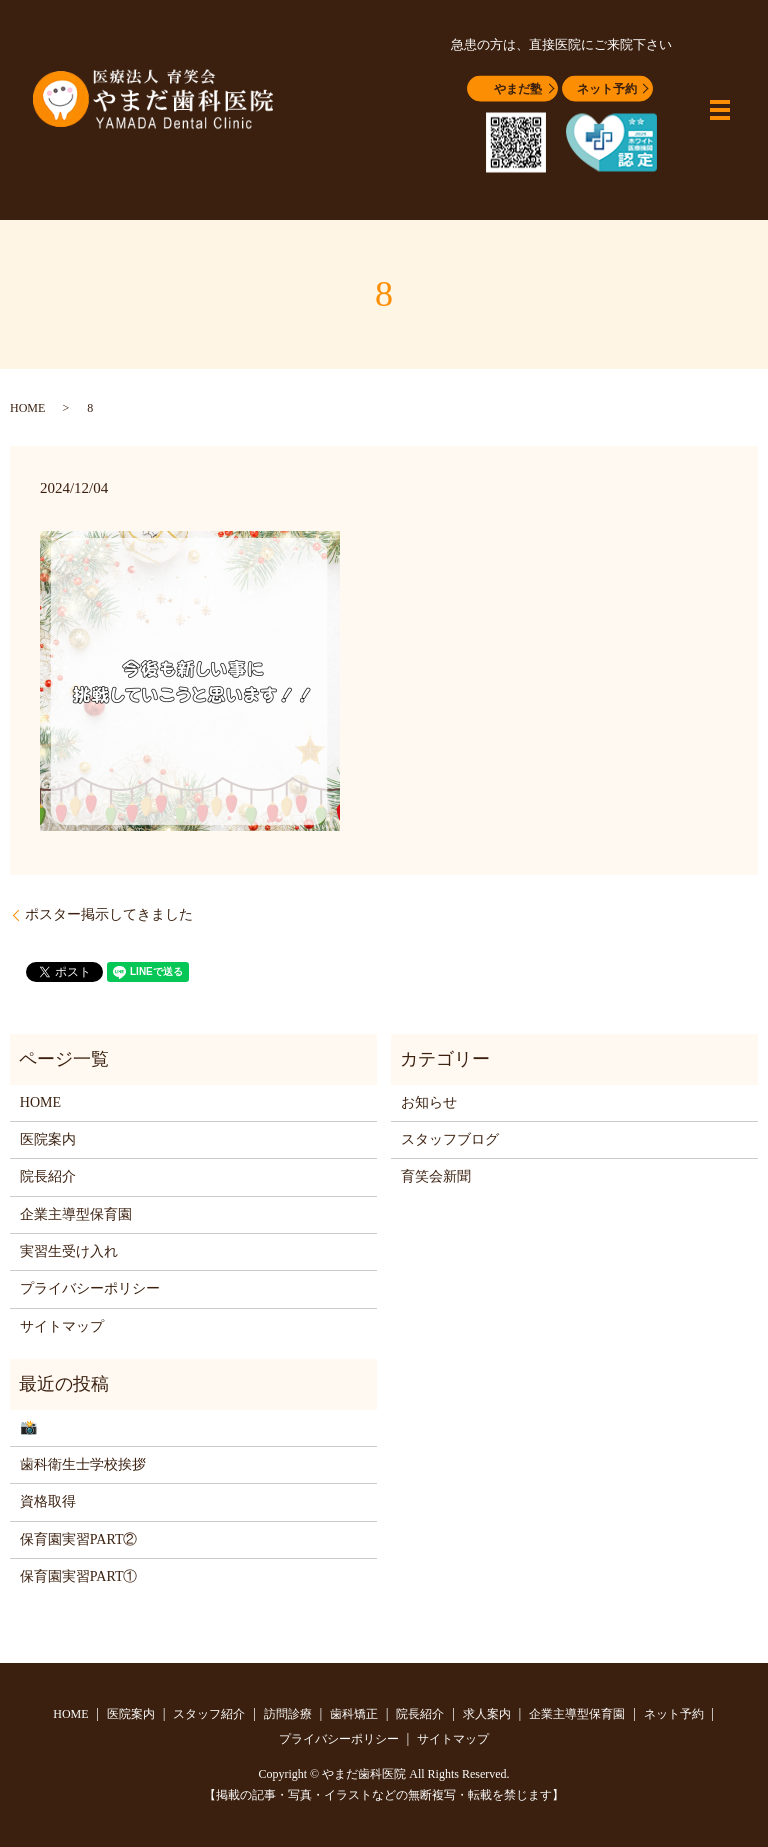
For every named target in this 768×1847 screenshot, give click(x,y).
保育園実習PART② (79, 1539)
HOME (27, 408)
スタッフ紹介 (209, 1714)
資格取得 (48, 1501)
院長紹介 (48, 1176)
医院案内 (48, 1139)
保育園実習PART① (79, 1576)
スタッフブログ (450, 1139)
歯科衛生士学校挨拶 (83, 1464)
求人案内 (487, 1714)
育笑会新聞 (436, 1176)
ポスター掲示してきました (109, 914)
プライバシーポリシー (90, 1288)
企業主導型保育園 (76, 1214)
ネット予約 (607, 89)
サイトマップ (62, 1326)
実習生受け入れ (69, 1251)
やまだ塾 (518, 89)
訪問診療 (288, 1714)
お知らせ (429, 1102)
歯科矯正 (354, 1714)
